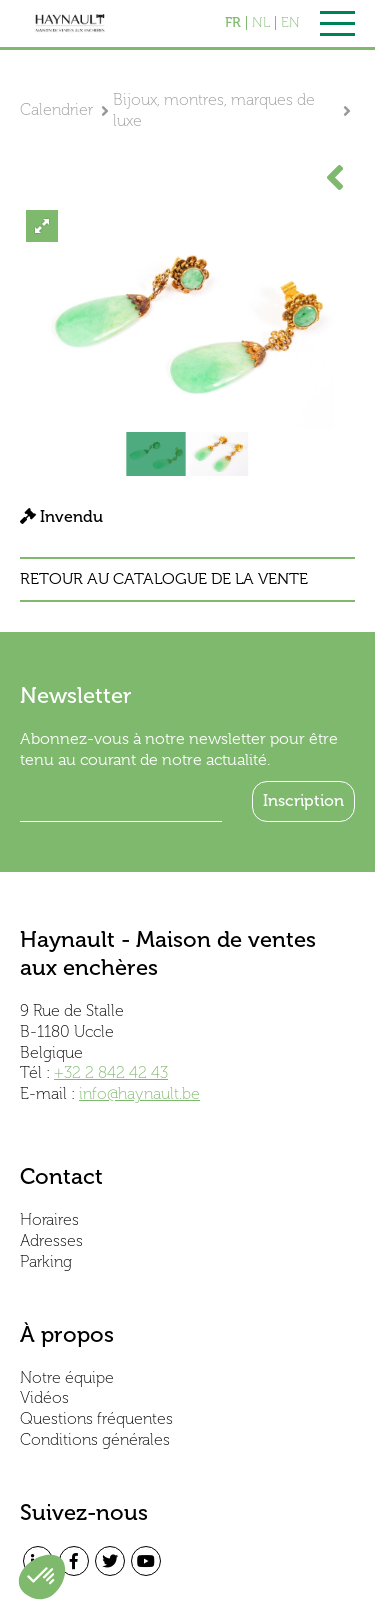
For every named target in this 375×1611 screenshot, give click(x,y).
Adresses (51, 1240)
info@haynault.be (139, 1093)
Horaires (49, 1219)
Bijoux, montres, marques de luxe (214, 110)
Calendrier (56, 109)
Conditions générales (95, 1439)
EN (290, 23)
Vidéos (44, 1397)
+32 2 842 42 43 (111, 1072)
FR (233, 23)
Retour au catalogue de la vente (164, 579)
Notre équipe (67, 1377)
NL (261, 23)
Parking (46, 1261)
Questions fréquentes (96, 1418)
